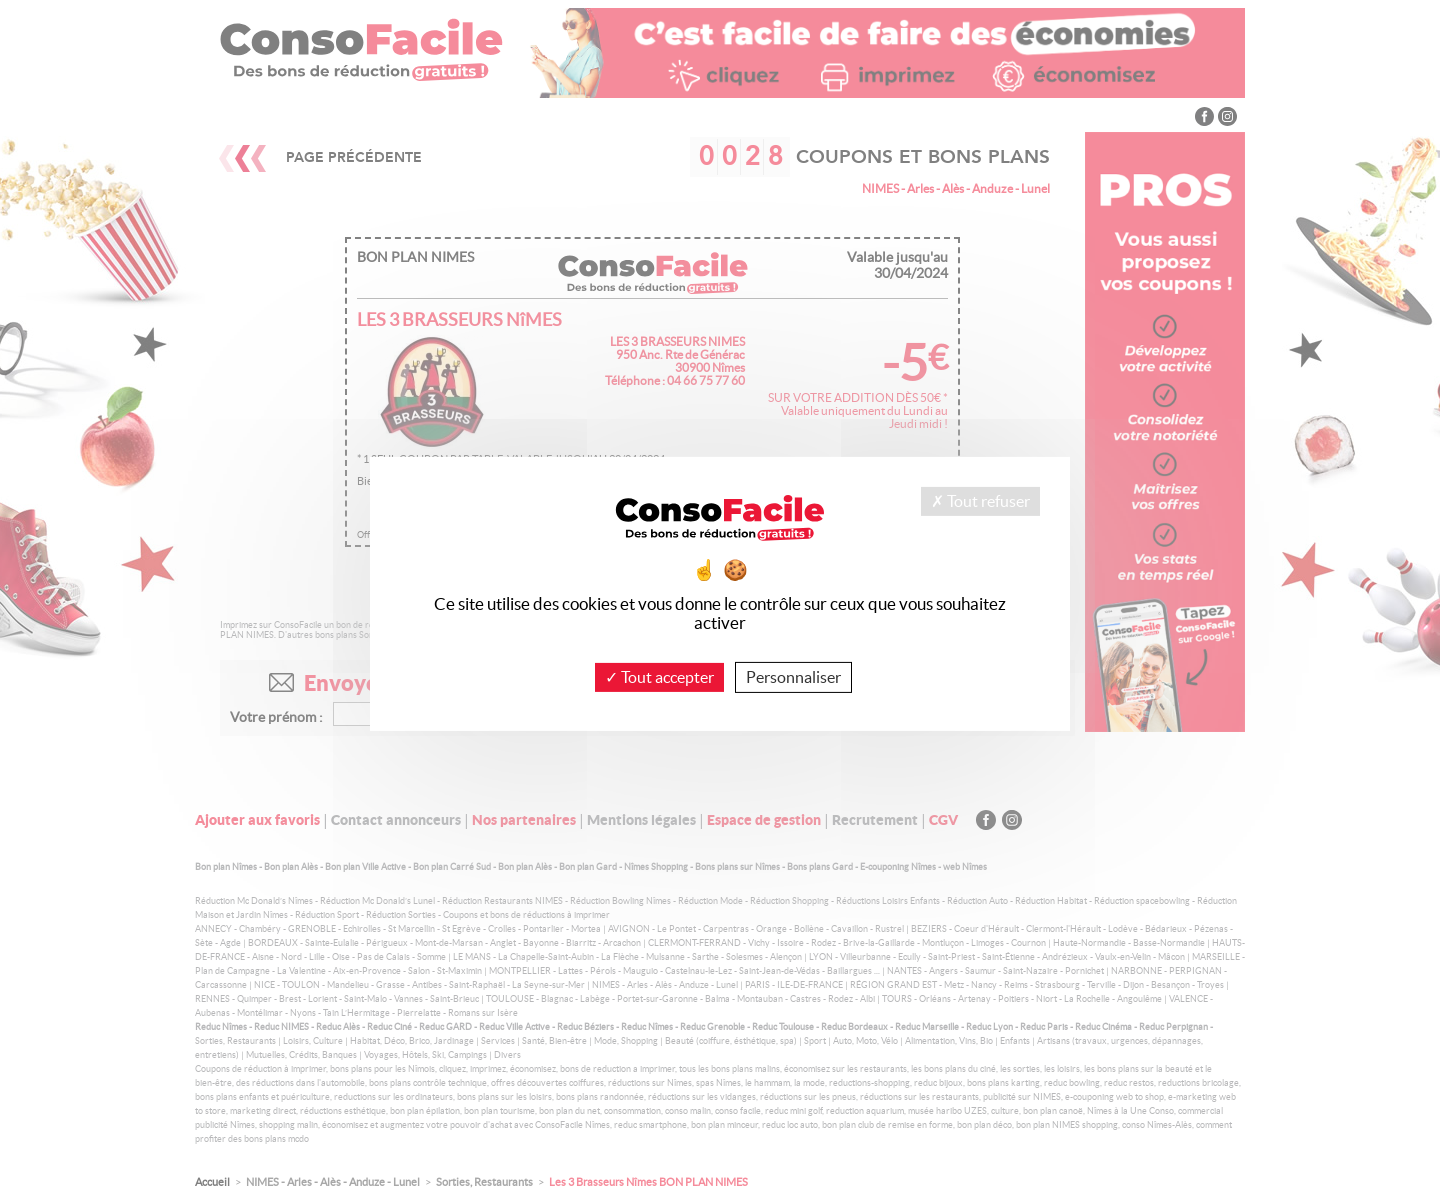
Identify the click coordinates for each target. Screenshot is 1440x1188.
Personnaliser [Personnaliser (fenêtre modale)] (793, 677)
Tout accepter (659, 677)
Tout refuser (980, 501)
